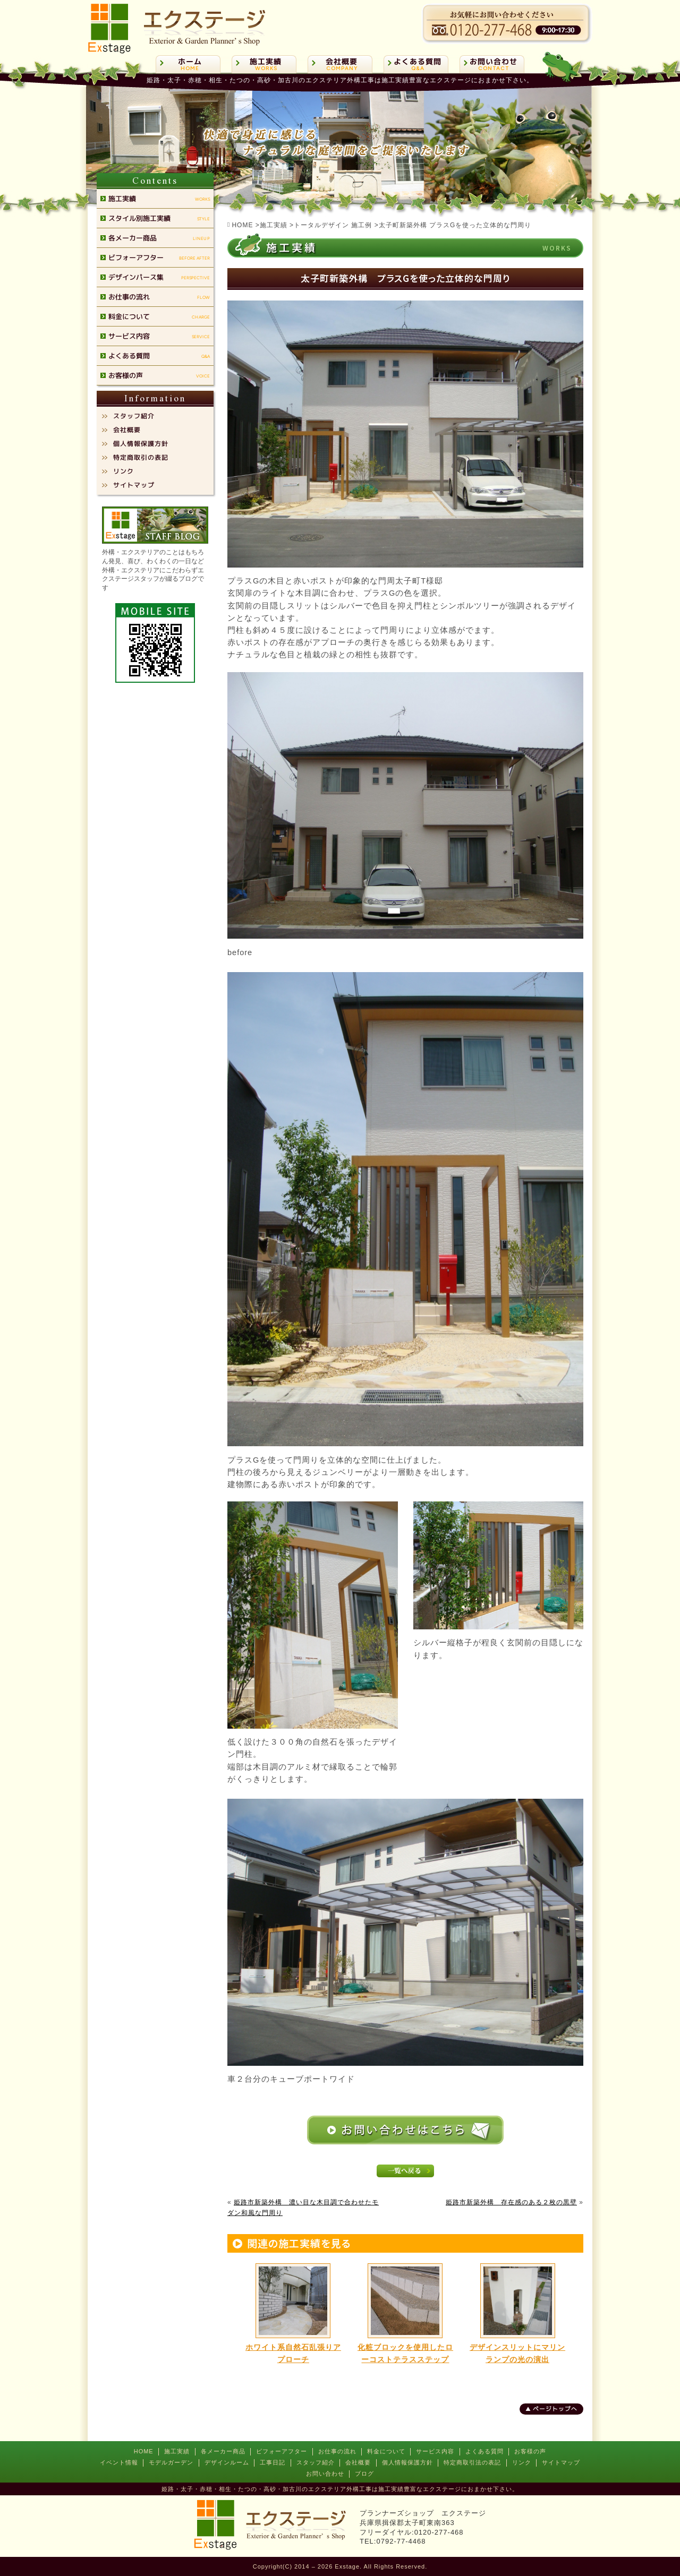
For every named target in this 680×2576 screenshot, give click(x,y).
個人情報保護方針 (407, 2462)
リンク (521, 2462)
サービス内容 (435, 2451)
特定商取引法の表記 (472, 2462)
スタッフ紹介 (315, 2462)
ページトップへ (555, 2409)
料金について (386, 2451)
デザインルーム (227, 2462)
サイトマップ (561, 2462)
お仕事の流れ (337, 2451)
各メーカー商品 (223, 2451)
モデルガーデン (171, 2462)
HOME (144, 2451)
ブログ (364, 2473)
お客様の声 (530, 2451)
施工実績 (177, 2451)
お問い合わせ (325, 2473)
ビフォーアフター (281, 2451)
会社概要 (358, 2462)
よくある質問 (484, 2451)
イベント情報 (119, 2462)
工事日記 (272, 2462)
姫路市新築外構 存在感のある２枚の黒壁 (511, 2202)
